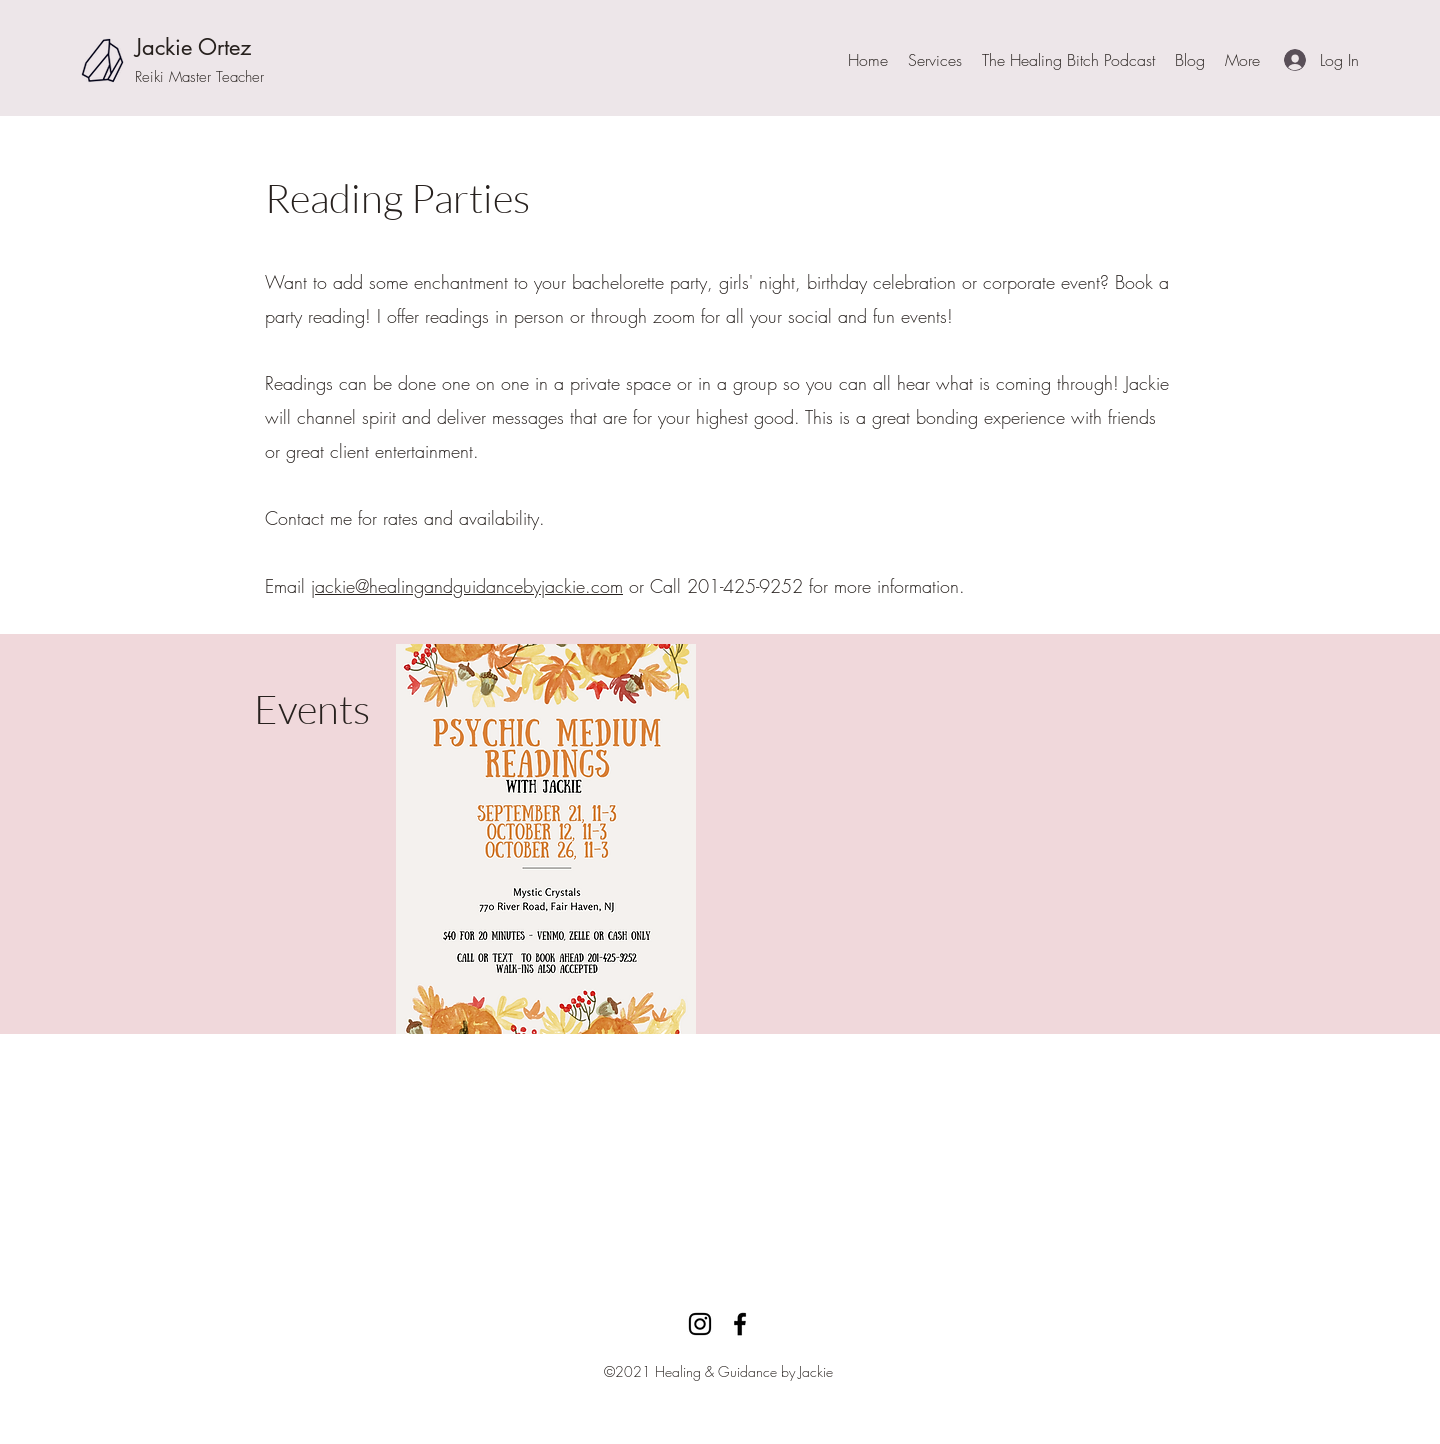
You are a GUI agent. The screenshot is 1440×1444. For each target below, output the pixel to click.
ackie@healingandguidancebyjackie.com (469, 586)
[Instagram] (700, 1324)
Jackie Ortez (193, 47)
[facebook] (740, 1324)
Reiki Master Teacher (199, 77)
